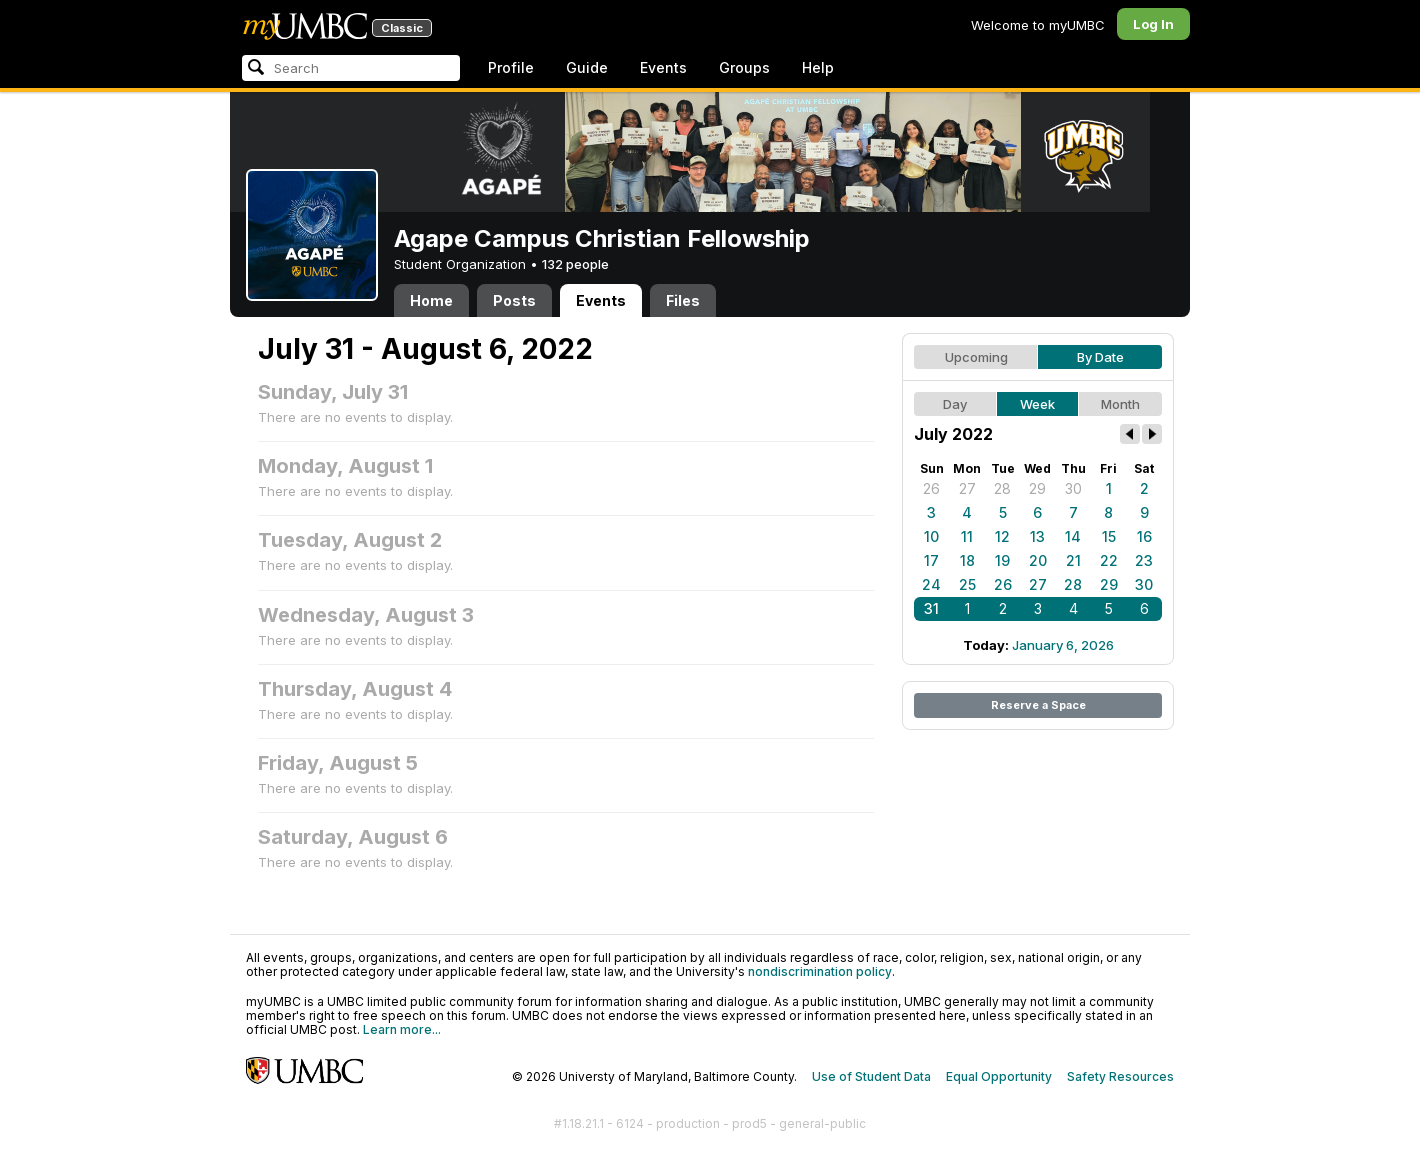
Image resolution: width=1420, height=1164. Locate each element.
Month (1120, 404)
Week (1037, 404)
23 (1144, 560)
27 (967, 488)
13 (1037, 536)
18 (967, 560)
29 (1037, 488)
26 (931, 488)
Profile (511, 67)
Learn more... (402, 1029)
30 (1073, 488)
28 (1002, 488)
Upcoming (976, 357)
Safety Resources (1120, 1076)
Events (663, 67)
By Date (1100, 357)
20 (1038, 560)
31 (931, 608)
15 (1109, 536)
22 (1109, 560)
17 (931, 560)
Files (683, 300)
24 (931, 584)
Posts (514, 300)
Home (431, 300)
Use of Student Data (871, 1076)
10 (931, 536)
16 (1144, 536)
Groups (744, 67)
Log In (1153, 24)
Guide (587, 67)
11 (967, 536)
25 (967, 584)
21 (1073, 560)
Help (818, 67)
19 (1002, 560)
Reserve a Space (1038, 705)
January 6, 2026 (1063, 645)
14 (1073, 536)
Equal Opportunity (999, 1076)
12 (1002, 536)
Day (955, 404)
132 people (575, 264)
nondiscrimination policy (820, 971)
